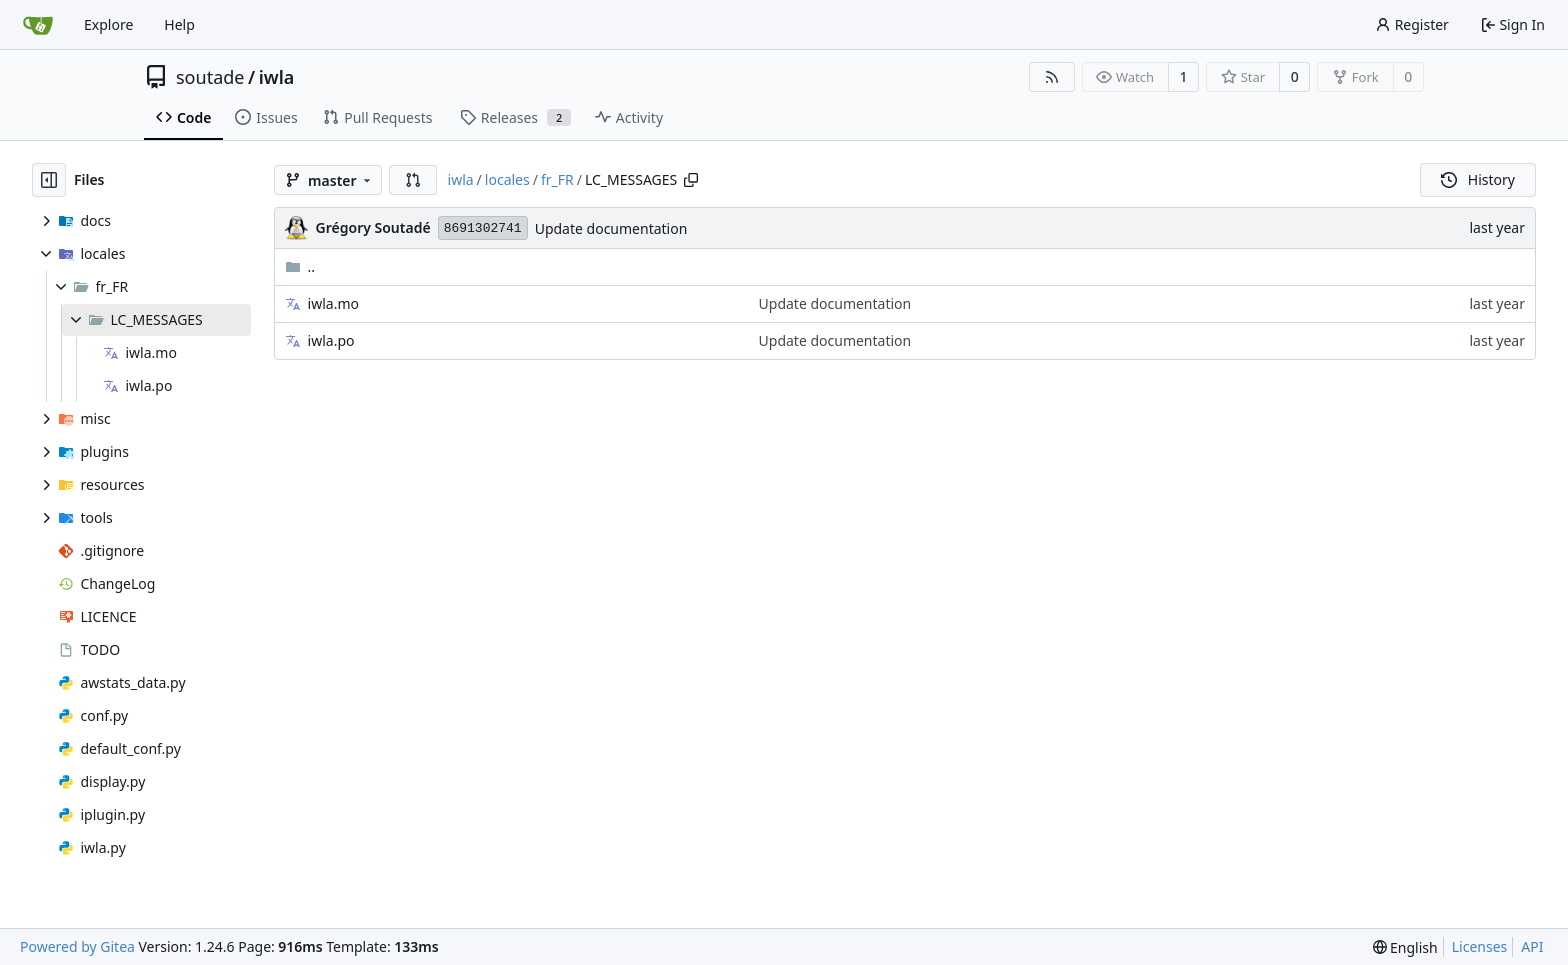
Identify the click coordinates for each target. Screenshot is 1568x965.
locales (507, 179)
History (1478, 179)
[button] (413, 180)
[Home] (38, 25)
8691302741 (483, 228)
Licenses (1480, 946)
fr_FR (557, 179)
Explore (108, 24)
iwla (277, 77)
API (1532, 946)
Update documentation (611, 228)
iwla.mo (333, 303)
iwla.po (331, 340)
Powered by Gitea (77, 946)
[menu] (1405, 947)
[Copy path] (691, 180)
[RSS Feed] (1052, 77)
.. (300, 266)
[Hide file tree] (49, 180)
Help (179, 24)
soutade (210, 77)
